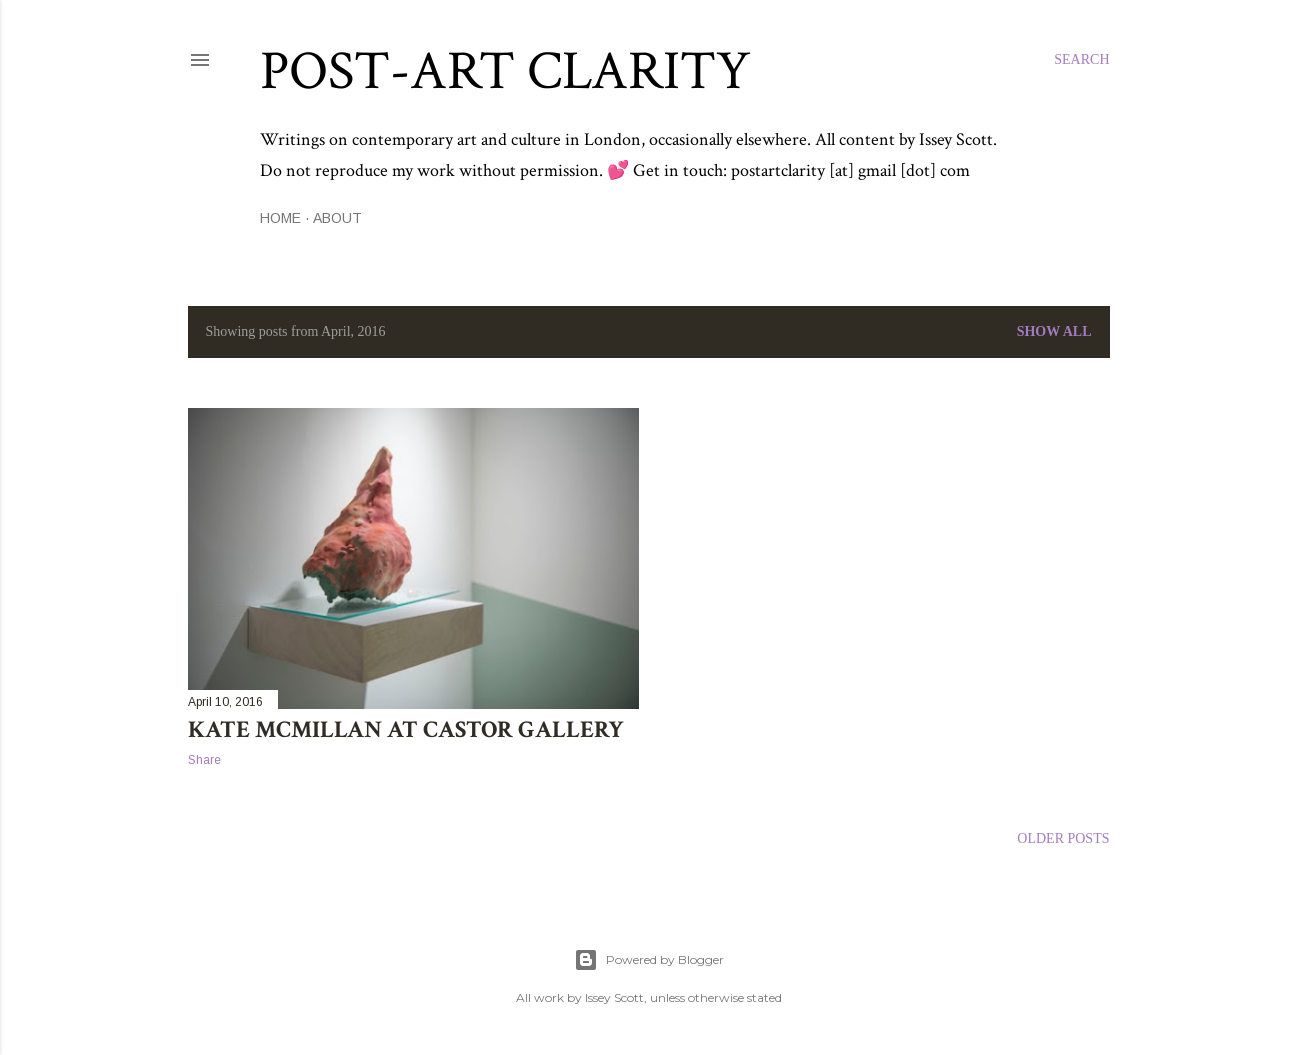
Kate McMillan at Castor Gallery (406, 729)
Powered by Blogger (649, 960)
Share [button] (204, 760)
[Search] (1081, 60)
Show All (1054, 331)
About (337, 218)
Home (280, 218)
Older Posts (1063, 838)
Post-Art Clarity (505, 71)
